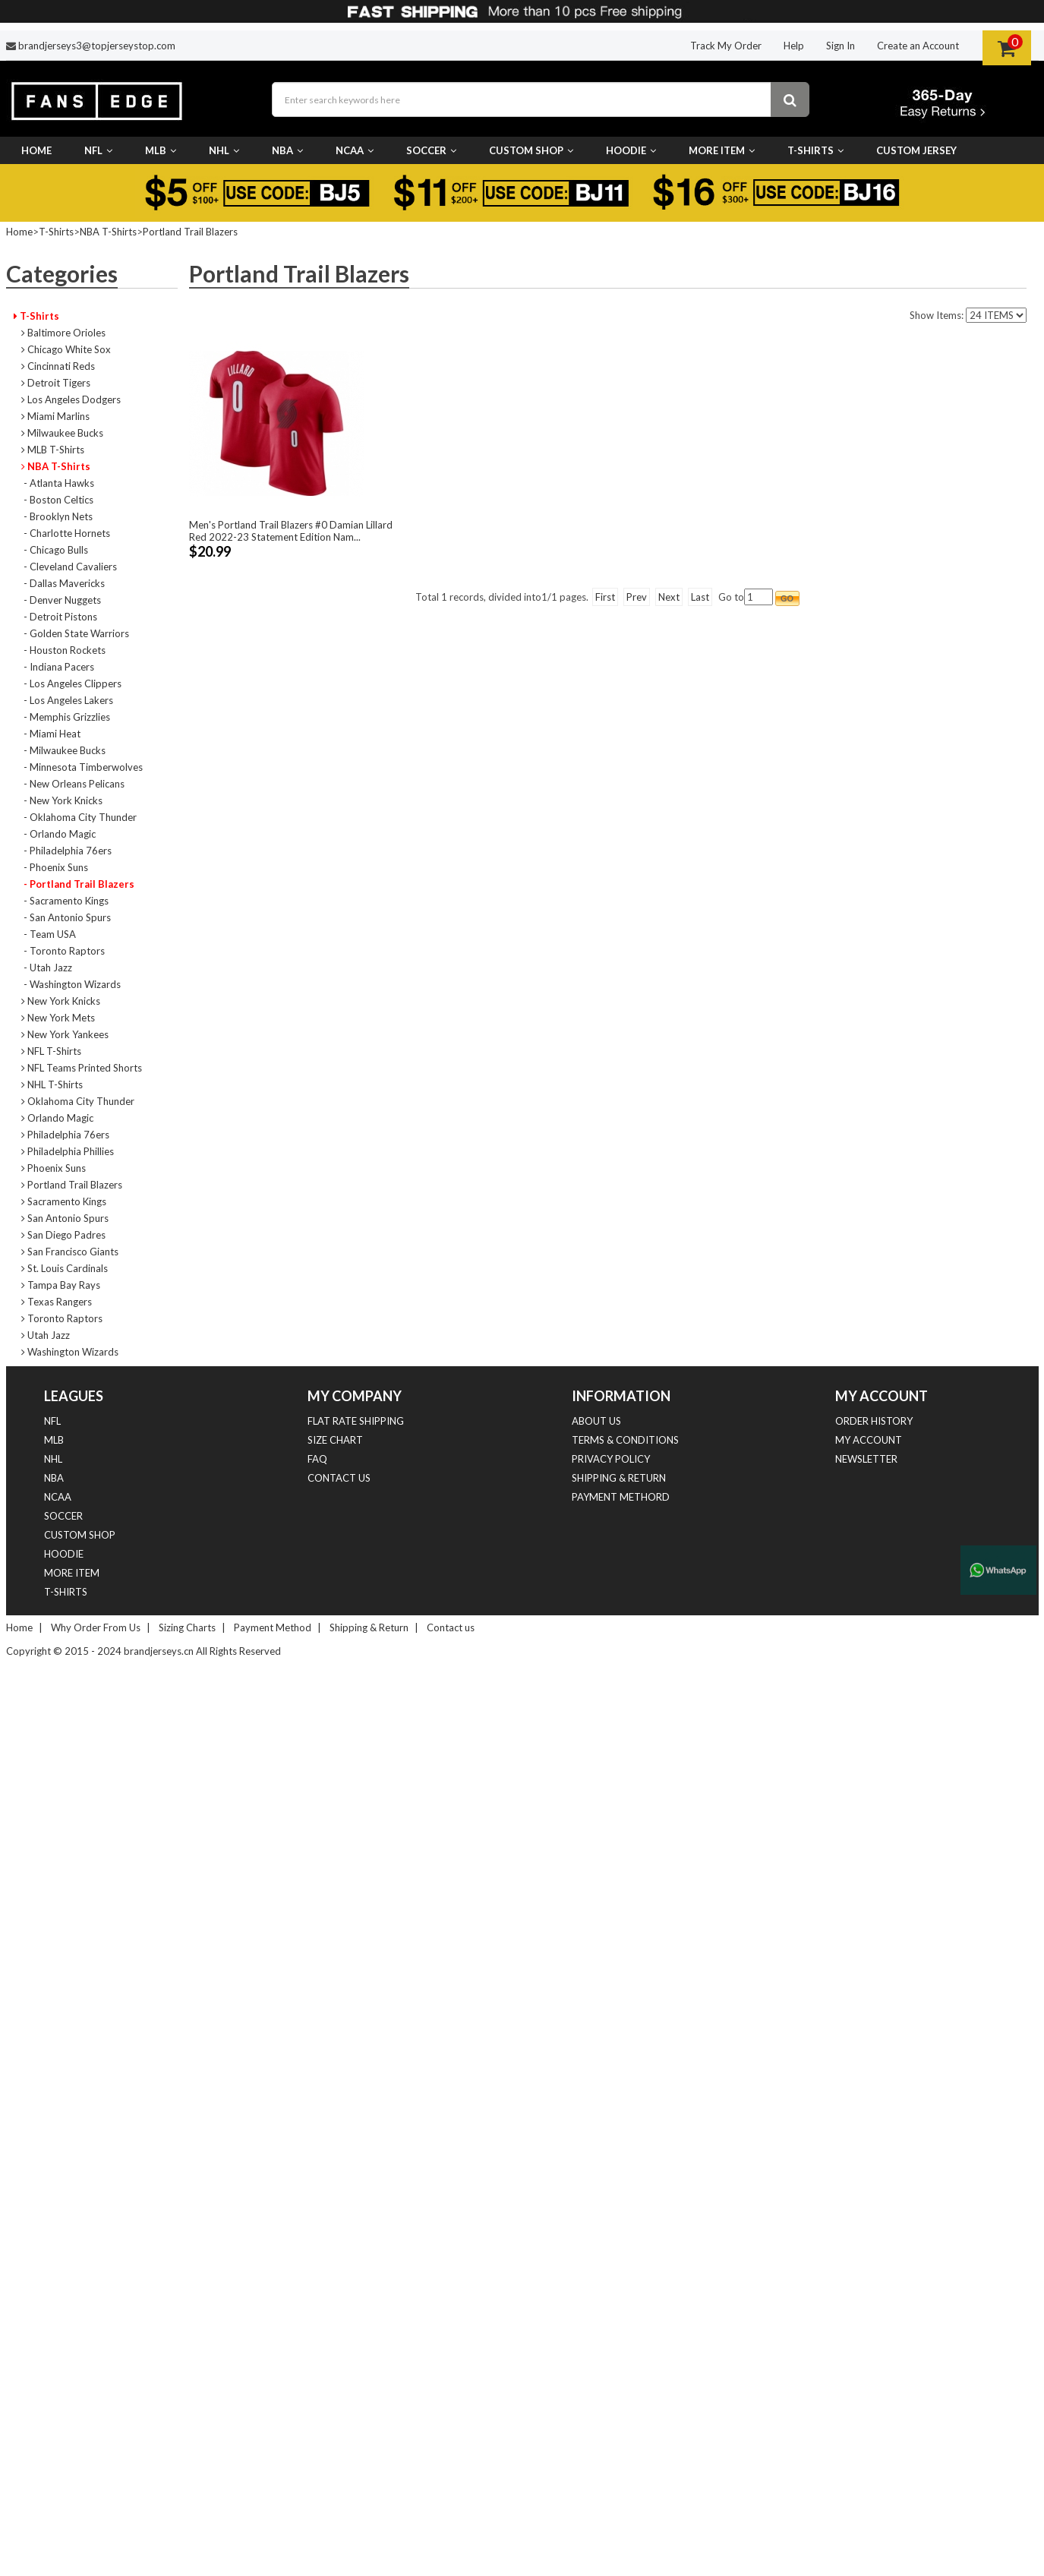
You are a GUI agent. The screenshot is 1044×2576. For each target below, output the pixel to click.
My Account (868, 1440)
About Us (596, 1421)
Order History (874, 1421)
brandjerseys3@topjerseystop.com (96, 45)
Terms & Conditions (625, 1440)
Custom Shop (531, 150)
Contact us (339, 1478)
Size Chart (335, 1440)
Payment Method (272, 1627)
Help (794, 45)
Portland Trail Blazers (190, 232)
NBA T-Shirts (108, 232)
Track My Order (726, 45)
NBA (287, 150)
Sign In (840, 45)
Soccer (431, 150)
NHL (224, 150)
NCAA (355, 150)
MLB (160, 150)
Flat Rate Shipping (356, 1421)
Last (700, 597)
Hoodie (631, 150)
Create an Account (918, 45)
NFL (98, 150)
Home (36, 150)
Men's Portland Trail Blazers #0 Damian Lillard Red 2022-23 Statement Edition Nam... (291, 531)
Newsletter (866, 1459)
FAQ (317, 1459)
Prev (636, 597)
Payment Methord (621, 1497)
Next (669, 597)
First (605, 597)
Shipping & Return (619, 1478)
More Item (722, 150)
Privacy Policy (611, 1459)
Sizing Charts (187, 1627)
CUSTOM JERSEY (916, 150)
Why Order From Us (95, 1627)
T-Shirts (815, 150)
